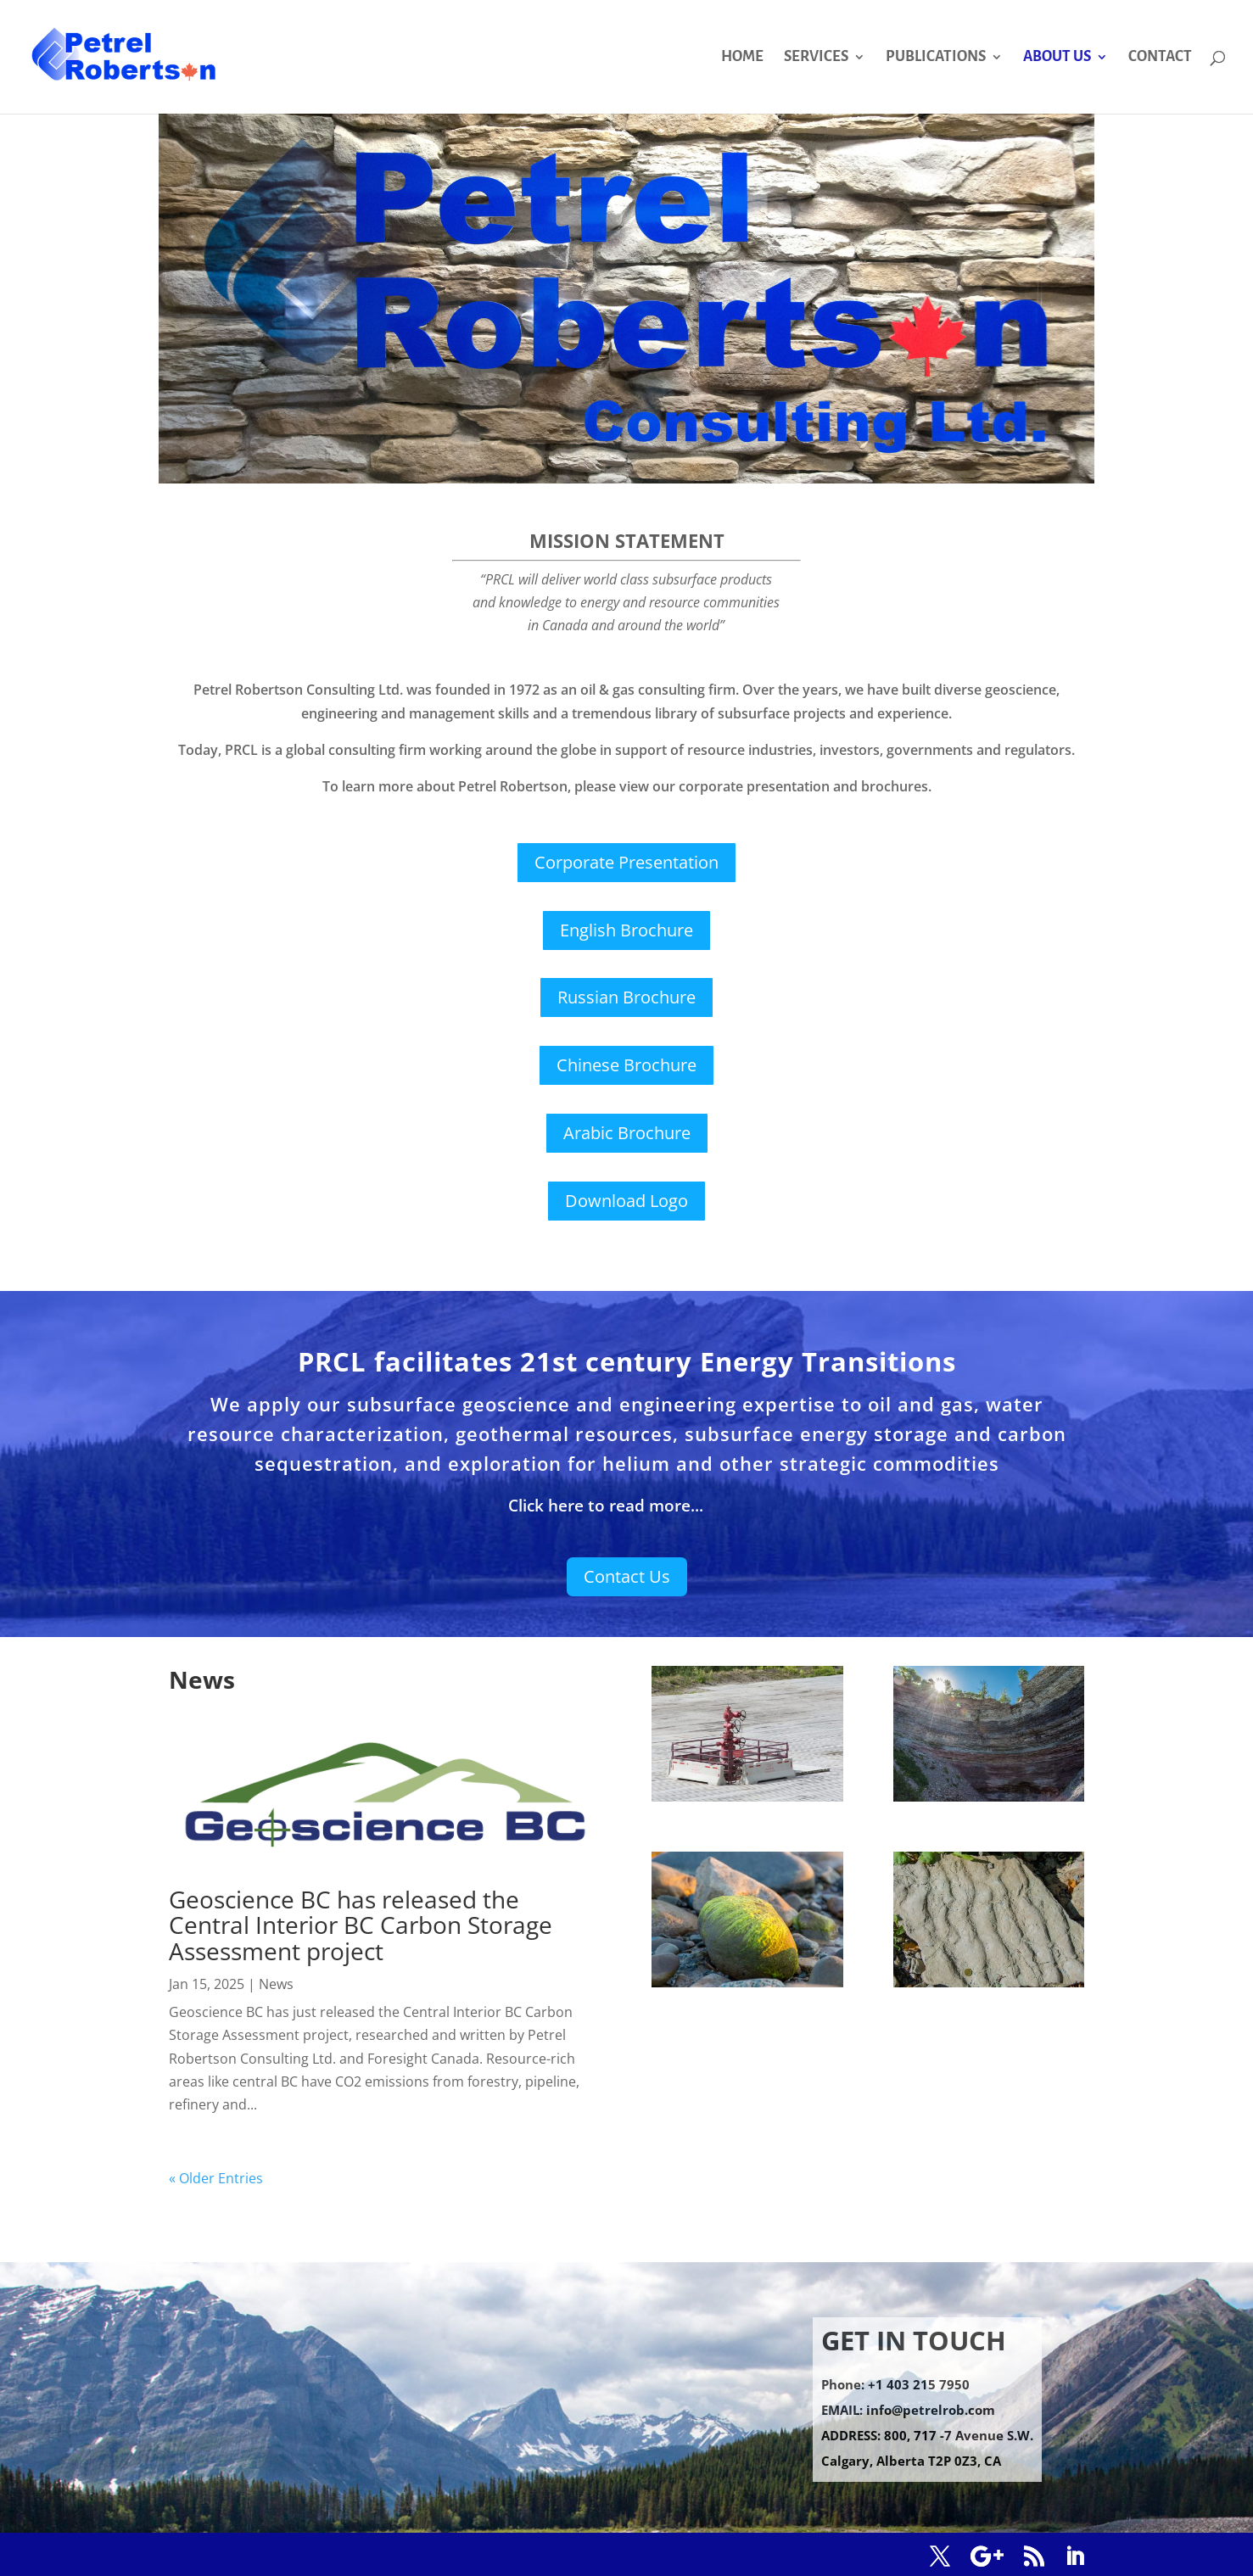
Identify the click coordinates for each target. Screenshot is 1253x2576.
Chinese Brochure (626, 1064)
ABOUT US (1057, 57)
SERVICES (816, 57)
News (276, 1984)
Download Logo (626, 1200)
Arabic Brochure (627, 1132)
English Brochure (626, 930)
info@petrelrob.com (930, 2409)
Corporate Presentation (626, 862)
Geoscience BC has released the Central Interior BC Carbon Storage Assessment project (360, 1925)
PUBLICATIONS (936, 57)
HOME (742, 57)
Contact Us (627, 1576)
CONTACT (1160, 57)
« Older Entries (216, 2178)
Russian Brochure (626, 997)
